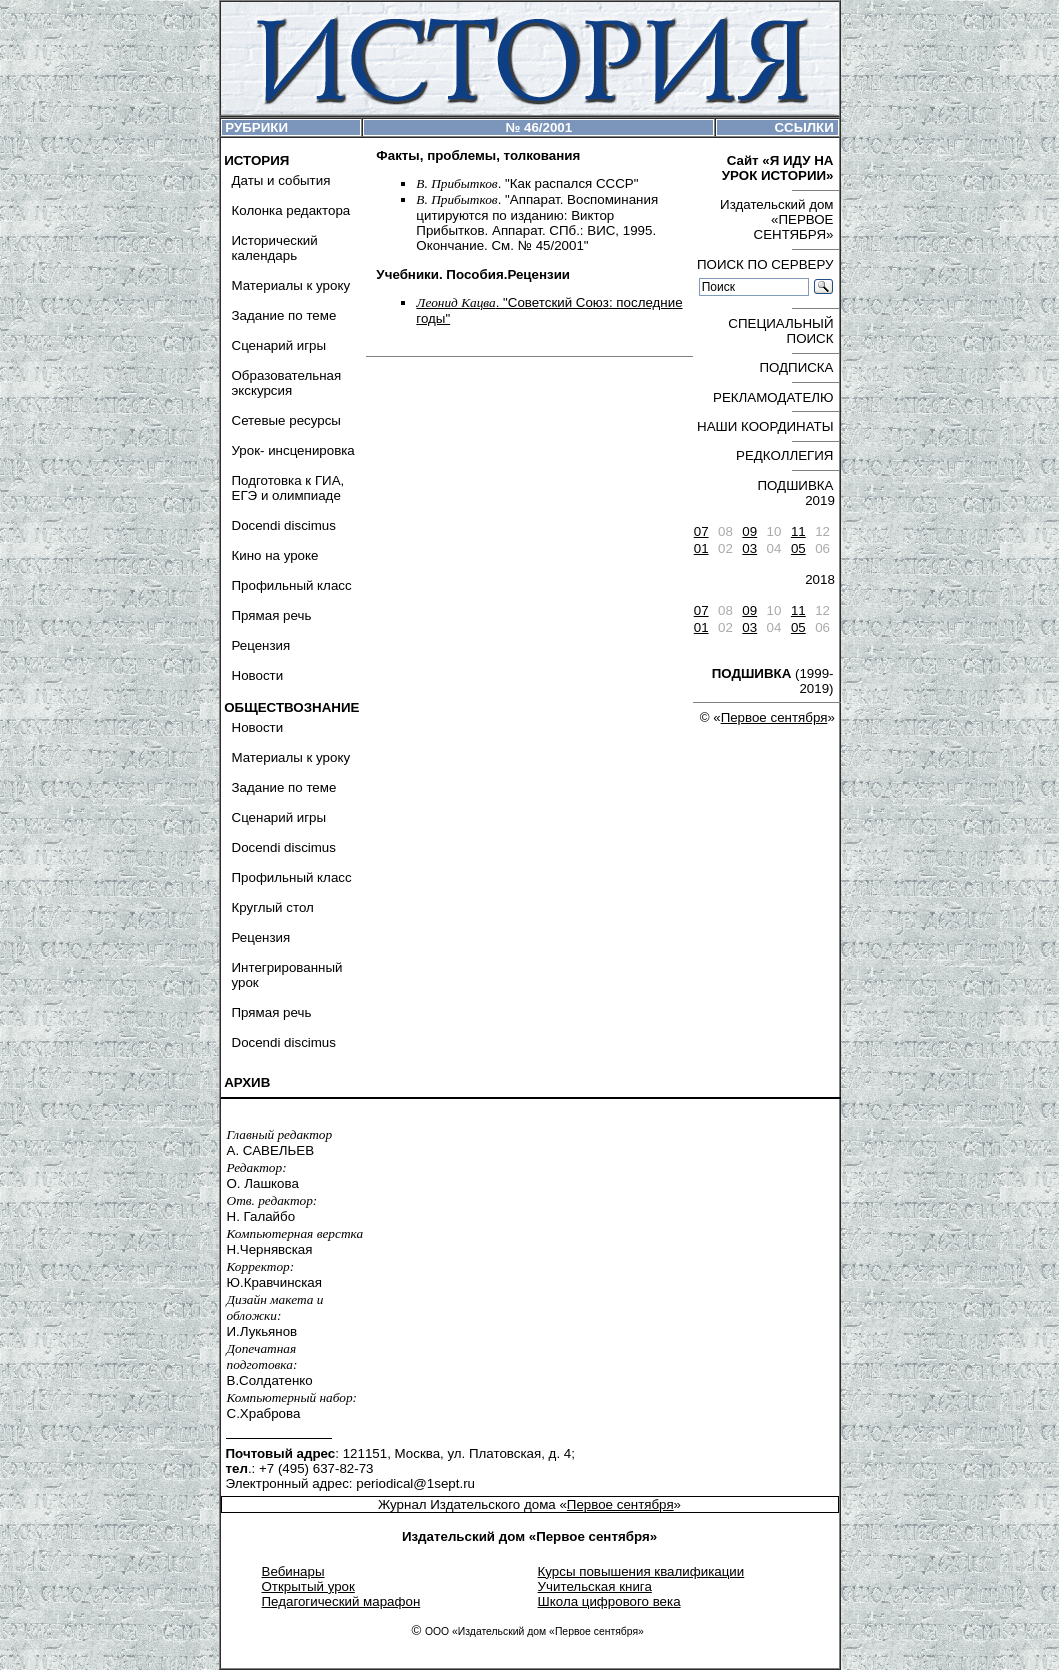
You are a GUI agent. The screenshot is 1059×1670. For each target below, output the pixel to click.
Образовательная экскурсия (287, 383)
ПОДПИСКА (796, 367)
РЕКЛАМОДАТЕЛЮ (773, 397)
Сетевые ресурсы (286, 420)
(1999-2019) (773, 681)
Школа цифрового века (609, 1601)
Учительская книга (595, 1586)
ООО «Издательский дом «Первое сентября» (534, 1631)
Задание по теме (284, 315)
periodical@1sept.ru (415, 1483)
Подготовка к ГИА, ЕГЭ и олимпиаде (288, 488)
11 (798, 531)
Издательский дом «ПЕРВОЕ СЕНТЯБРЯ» (776, 219)
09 (749, 531)
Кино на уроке (275, 555)
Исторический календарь (275, 248)
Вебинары (293, 1571)
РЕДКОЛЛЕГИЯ (784, 455)
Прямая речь (272, 615)
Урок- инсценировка (293, 450)
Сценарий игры (279, 345)
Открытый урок (308, 1586)
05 (798, 548)
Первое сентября (774, 717)
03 (749, 548)
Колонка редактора (291, 210)
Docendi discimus (284, 525)
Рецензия (261, 645)
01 (701, 548)
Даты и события (281, 180)
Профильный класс (292, 585)
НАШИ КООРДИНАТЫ (765, 426)
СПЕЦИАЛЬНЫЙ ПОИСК (780, 331)
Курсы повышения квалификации (641, 1571)
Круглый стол (273, 907)
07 (701, 531)
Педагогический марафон (341, 1601)
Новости (258, 675)
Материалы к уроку (291, 285)
